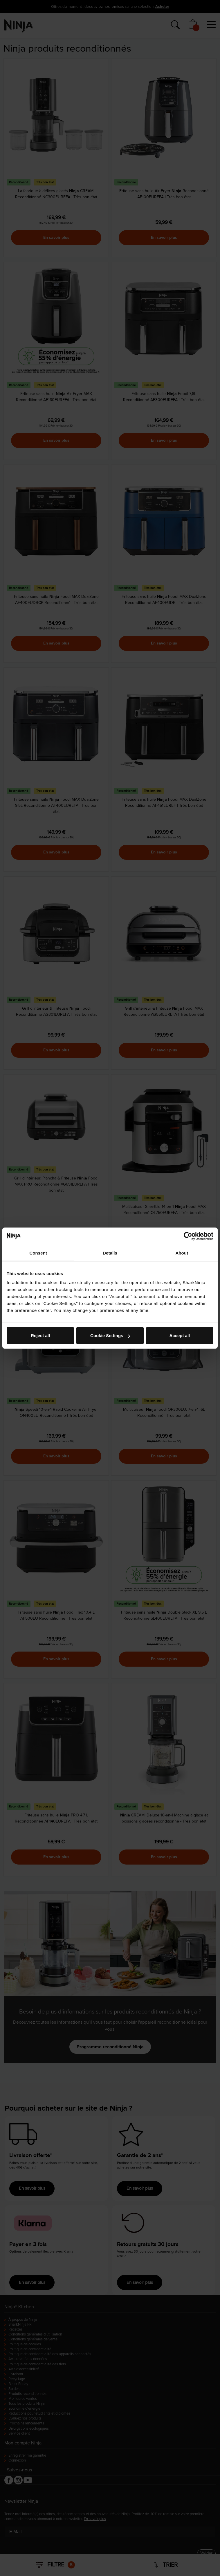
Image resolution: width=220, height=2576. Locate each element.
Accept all (179, 1335)
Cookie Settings (110, 1335)
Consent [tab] (38, 1252)
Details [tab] (110, 1252)
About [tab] (181, 1252)
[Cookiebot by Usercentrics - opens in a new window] (188, 1236)
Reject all (40, 1335)
